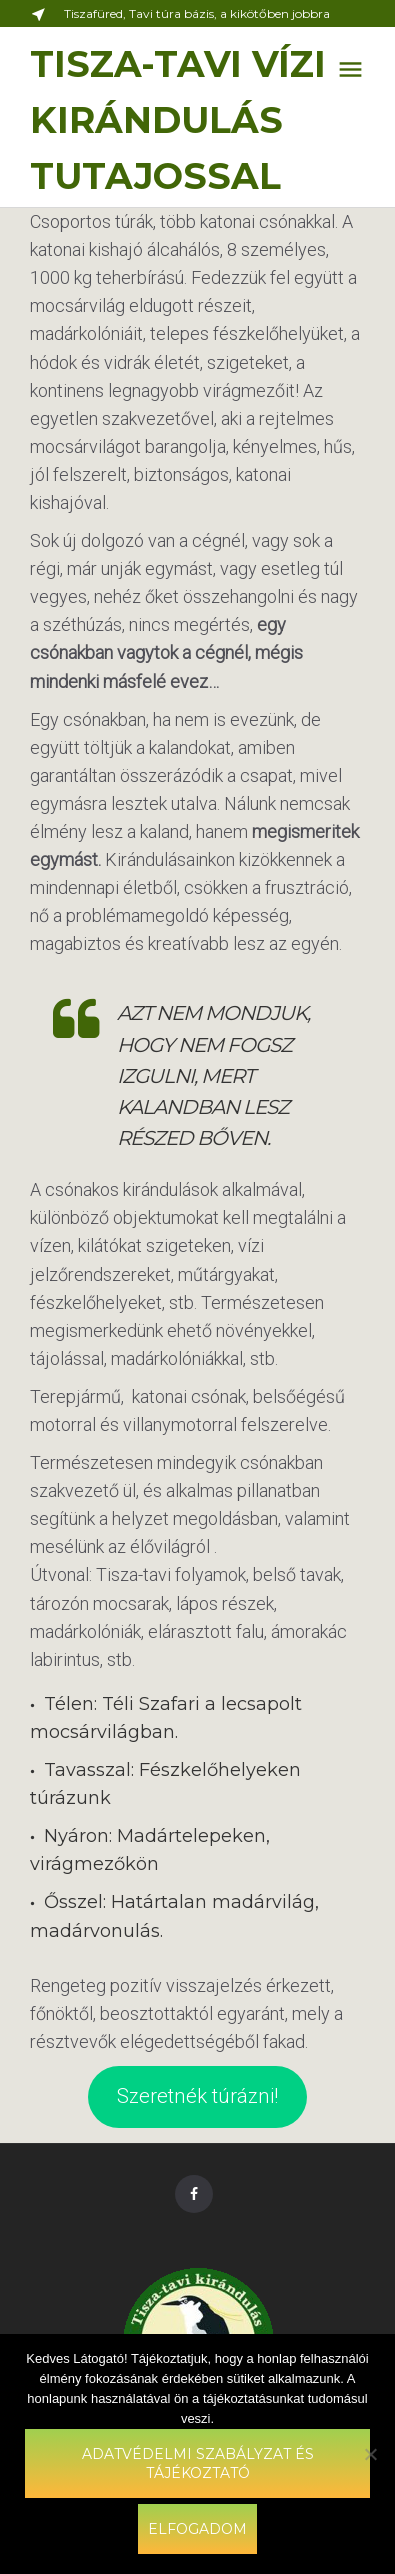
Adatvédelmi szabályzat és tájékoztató (198, 2463)
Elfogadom (197, 2529)
